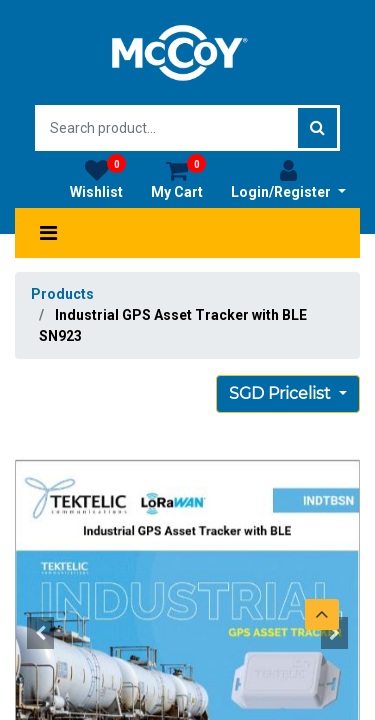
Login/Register (288, 179)
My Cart (178, 179)
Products (62, 294)
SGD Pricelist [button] (282, 393)
